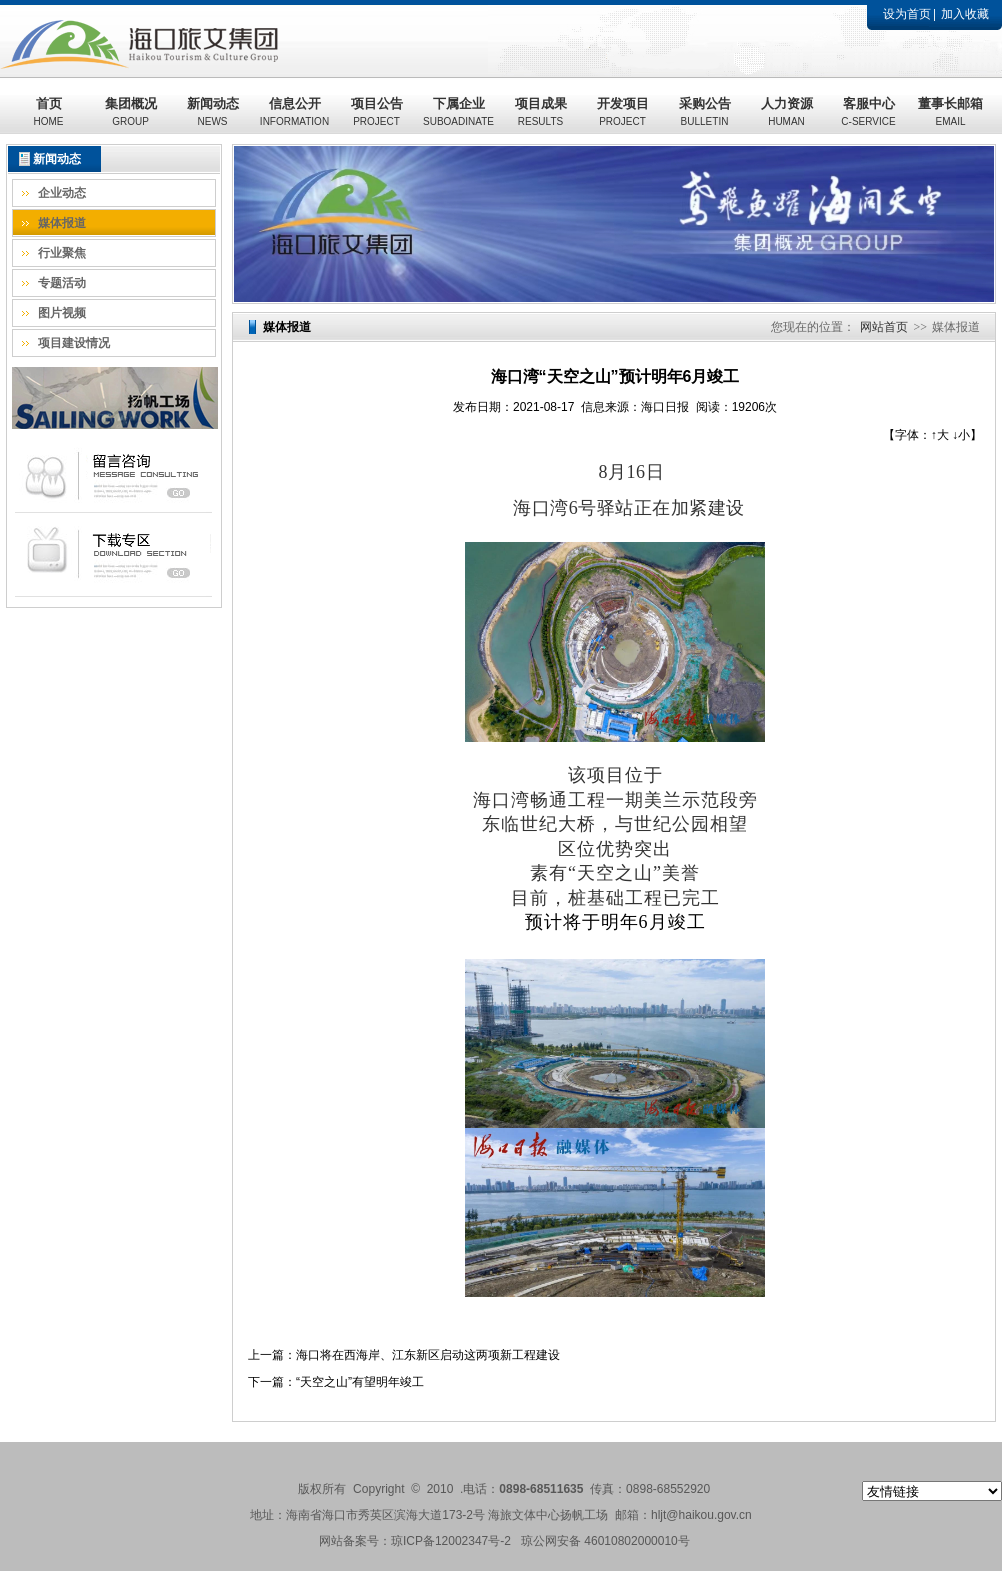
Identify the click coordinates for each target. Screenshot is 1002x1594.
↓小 (961, 435)
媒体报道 (62, 223)
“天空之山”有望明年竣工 (360, 1382)
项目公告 (377, 111)
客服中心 (868, 111)
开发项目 (623, 111)
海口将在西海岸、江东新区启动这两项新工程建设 (428, 1355)
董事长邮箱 (950, 111)
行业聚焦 (62, 253)
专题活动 (62, 283)
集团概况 (131, 111)
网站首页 (884, 327)
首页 (49, 111)
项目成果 (541, 111)
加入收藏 (965, 14)
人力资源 (787, 111)
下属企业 (458, 111)
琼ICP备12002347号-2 (451, 1541)
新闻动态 (213, 111)
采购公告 (705, 111)
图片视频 (62, 313)
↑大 (940, 435)
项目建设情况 (74, 343)
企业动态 (62, 193)
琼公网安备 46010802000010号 (605, 1541)
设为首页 (907, 14)
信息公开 (294, 111)
